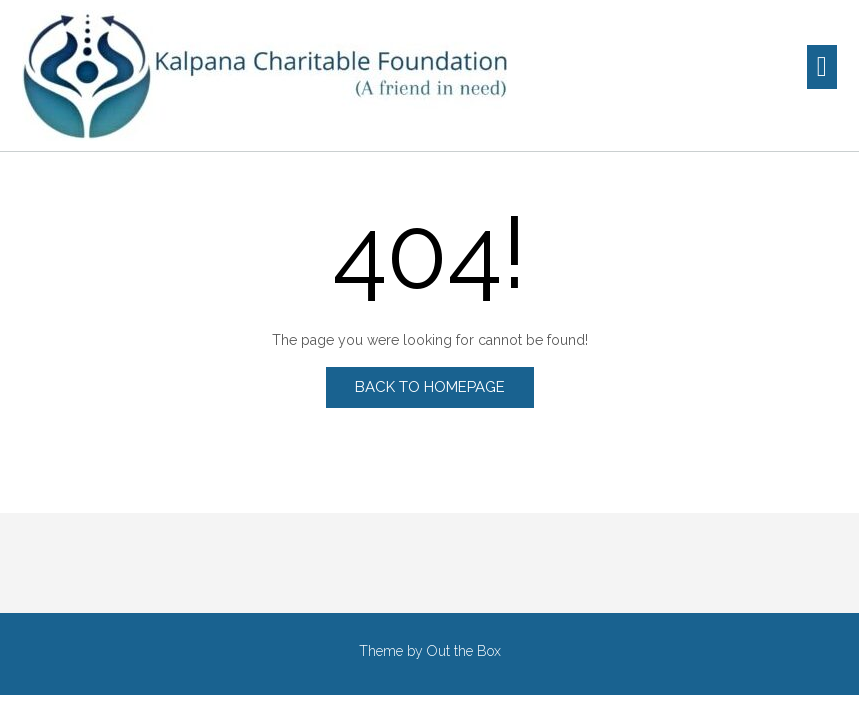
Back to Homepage (430, 387)
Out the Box (464, 651)
